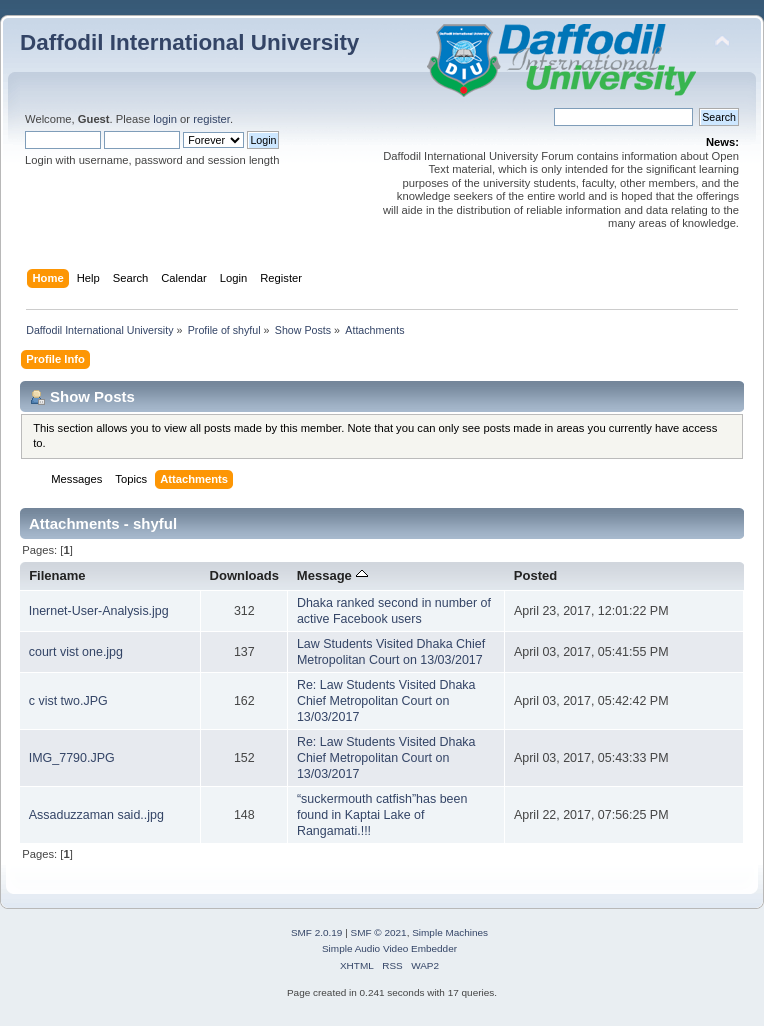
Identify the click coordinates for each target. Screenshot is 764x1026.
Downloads (245, 575)
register (211, 119)
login (165, 119)
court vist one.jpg (76, 652)
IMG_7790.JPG (72, 758)
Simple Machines (450, 932)
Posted (535, 575)
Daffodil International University (189, 42)
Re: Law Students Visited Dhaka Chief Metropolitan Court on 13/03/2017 (386, 701)
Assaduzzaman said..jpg (96, 815)
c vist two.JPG (68, 701)
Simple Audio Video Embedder (389, 948)
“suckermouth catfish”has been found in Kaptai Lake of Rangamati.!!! (382, 815)
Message (332, 575)
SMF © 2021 (379, 932)
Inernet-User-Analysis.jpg (99, 611)
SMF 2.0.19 (317, 932)
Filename (57, 575)
